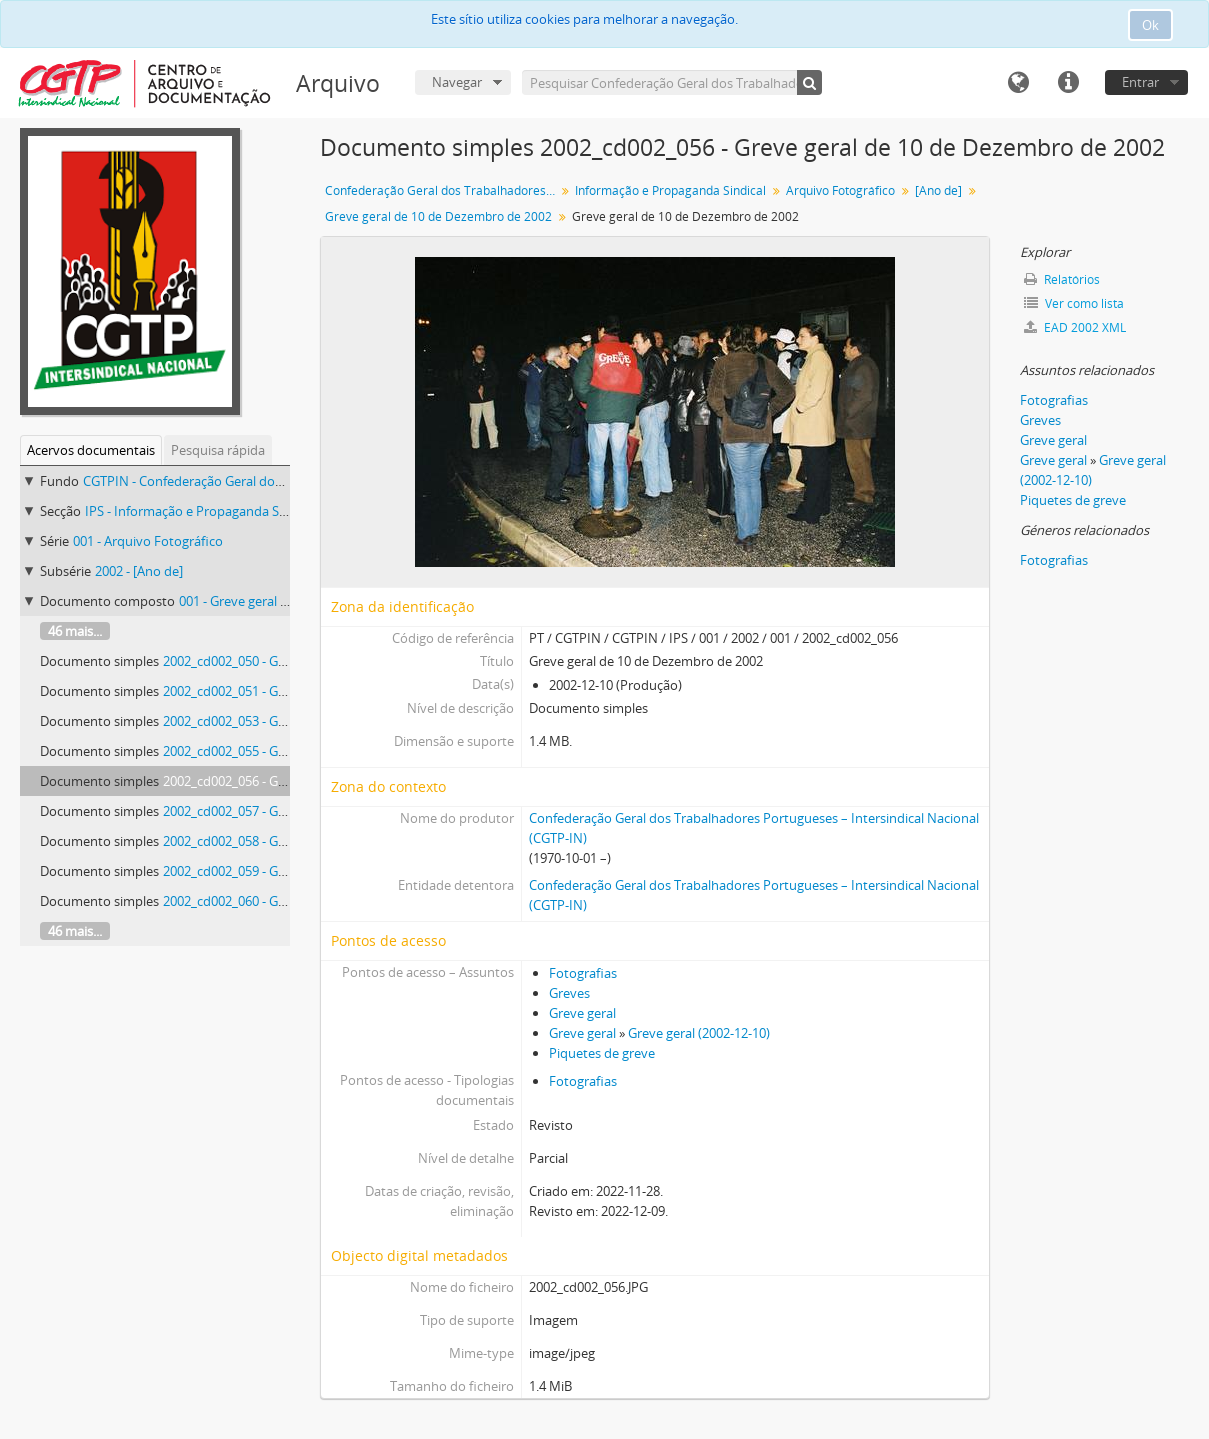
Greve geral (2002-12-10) (699, 1033)
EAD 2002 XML (1075, 327)
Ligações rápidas (1068, 83)
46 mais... (75, 631)
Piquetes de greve (602, 1053)
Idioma (1018, 83)
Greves (569, 993)
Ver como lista (1074, 303)
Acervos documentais (91, 450)
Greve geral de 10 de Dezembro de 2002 (438, 216)
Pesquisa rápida (218, 450)
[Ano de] (938, 190)
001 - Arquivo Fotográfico (148, 541)
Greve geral (582, 1013)
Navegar (457, 82)
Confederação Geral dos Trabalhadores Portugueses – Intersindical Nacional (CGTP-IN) (442, 190)
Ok (1150, 25)
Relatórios (1062, 279)
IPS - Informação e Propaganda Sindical (201, 511)
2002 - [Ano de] (139, 571)
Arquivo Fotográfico (840, 190)
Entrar (1140, 82)
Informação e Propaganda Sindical (670, 190)
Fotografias (583, 973)
